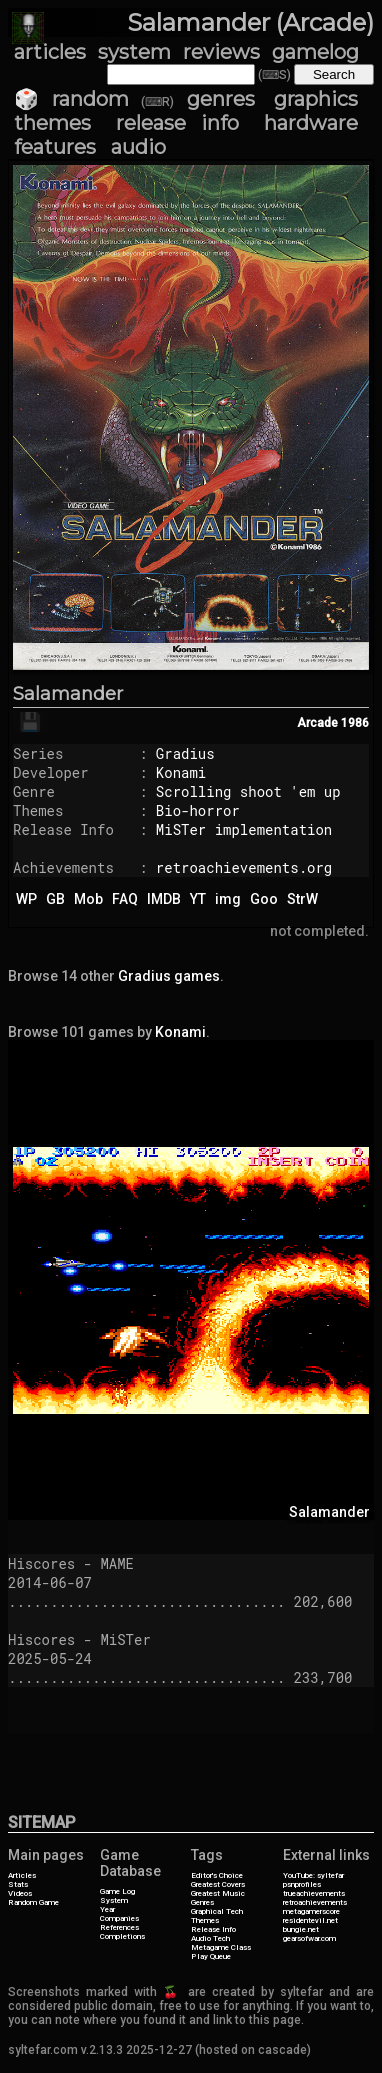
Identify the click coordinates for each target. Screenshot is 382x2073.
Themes (205, 1920)
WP (26, 899)
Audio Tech (210, 1938)
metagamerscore (311, 1911)
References (119, 1927)
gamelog (315, 52)
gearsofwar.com (309, 1938)
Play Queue (211, 1956)
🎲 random (71, 99)
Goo (264, 899)
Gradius (185, 753)
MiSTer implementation (244, 829)
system (134, 52)
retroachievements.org (244, 867)
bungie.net (301, 1929)
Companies (119, 1918)
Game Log (117, 1891)
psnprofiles (302, 1884)
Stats (18, 1884)
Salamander (68, 694)
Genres (202, 1902)
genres (221, 99)
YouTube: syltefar (313, 1875)
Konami (181, 772)
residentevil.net (310, 1920)
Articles (22, 1875)
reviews (221, 52)
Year (107, 1909)
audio (138, 147)
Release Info (213, 1929)
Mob (88, 899)
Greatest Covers (218, 1884)
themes (52, 123)
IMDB (164, 899)
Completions (122, 1936)
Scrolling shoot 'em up (248, 791)
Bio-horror (198, 810)
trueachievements (314, 1893)
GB (55, 899)
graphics (316, 99)
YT (198, 899)
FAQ (125, 899)
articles (50, 52)
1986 (355, 723)
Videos (20, 1893)
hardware (311, 123)
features (55, 147)
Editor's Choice (217, 1875)
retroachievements (315, 1902)
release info (177, 123)
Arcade (317, 723)
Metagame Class (221, 1947)
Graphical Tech (217, 1911)
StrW (302, 899)
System (114, 1900)
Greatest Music (218, 1893)
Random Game (33, 1902)
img (228, 899)
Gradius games (169, 976)
